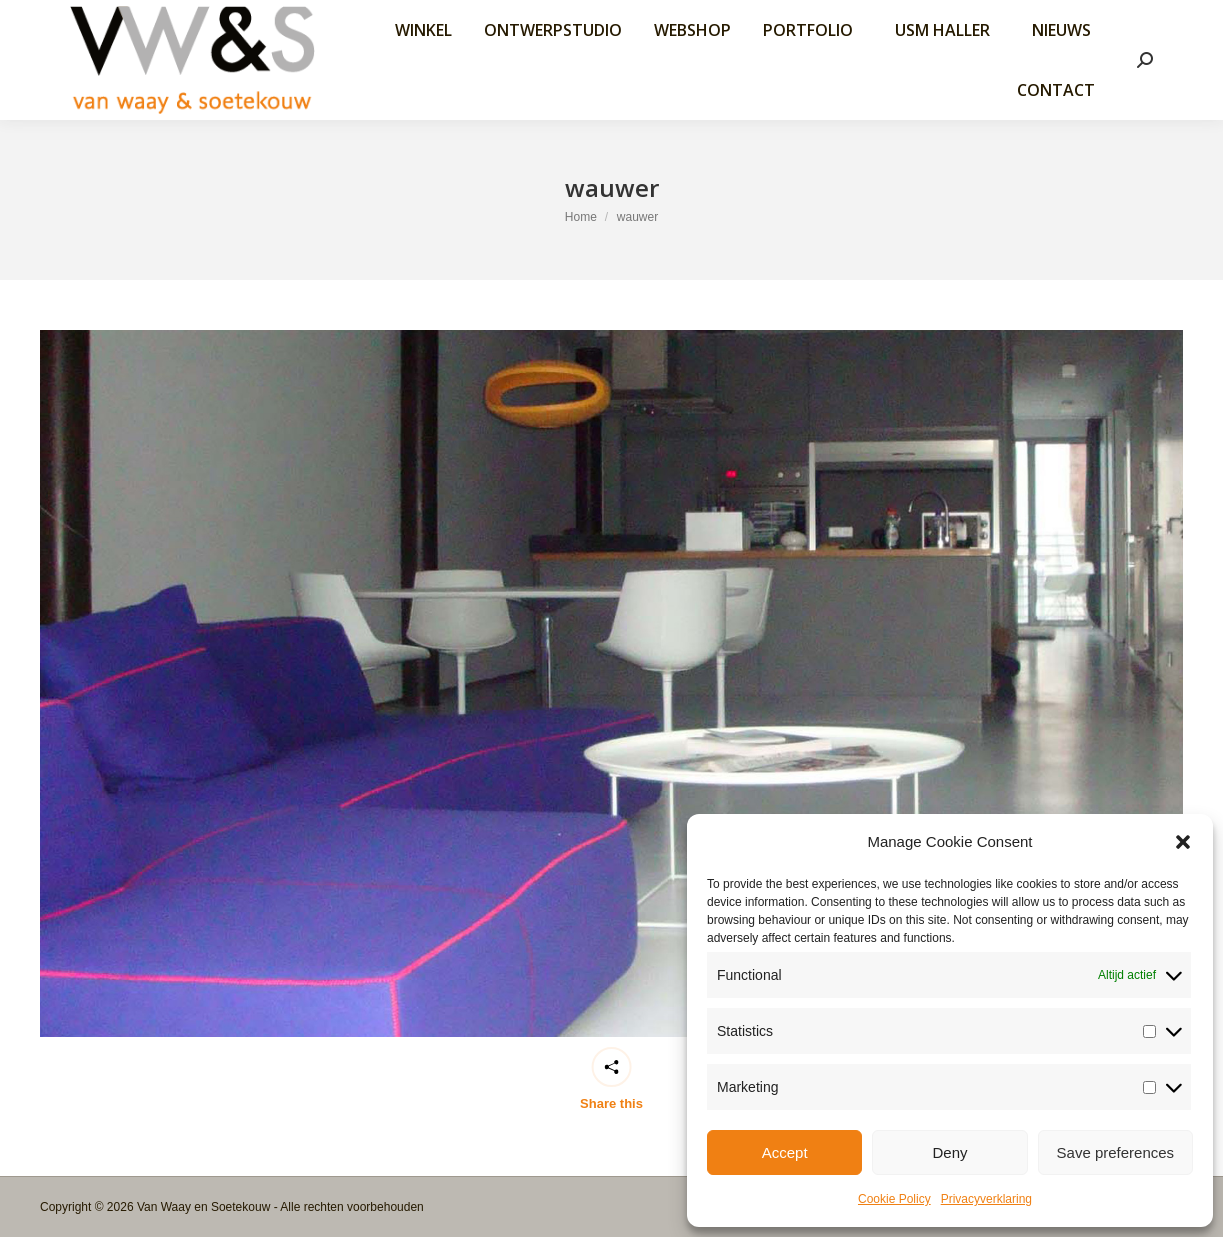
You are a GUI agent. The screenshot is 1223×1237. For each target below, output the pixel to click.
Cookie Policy (894, 1199)
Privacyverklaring (986, 1199)
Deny (949, 1152)
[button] (1183, 842)
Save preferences (1116, 1152)
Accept (785, 1152)
